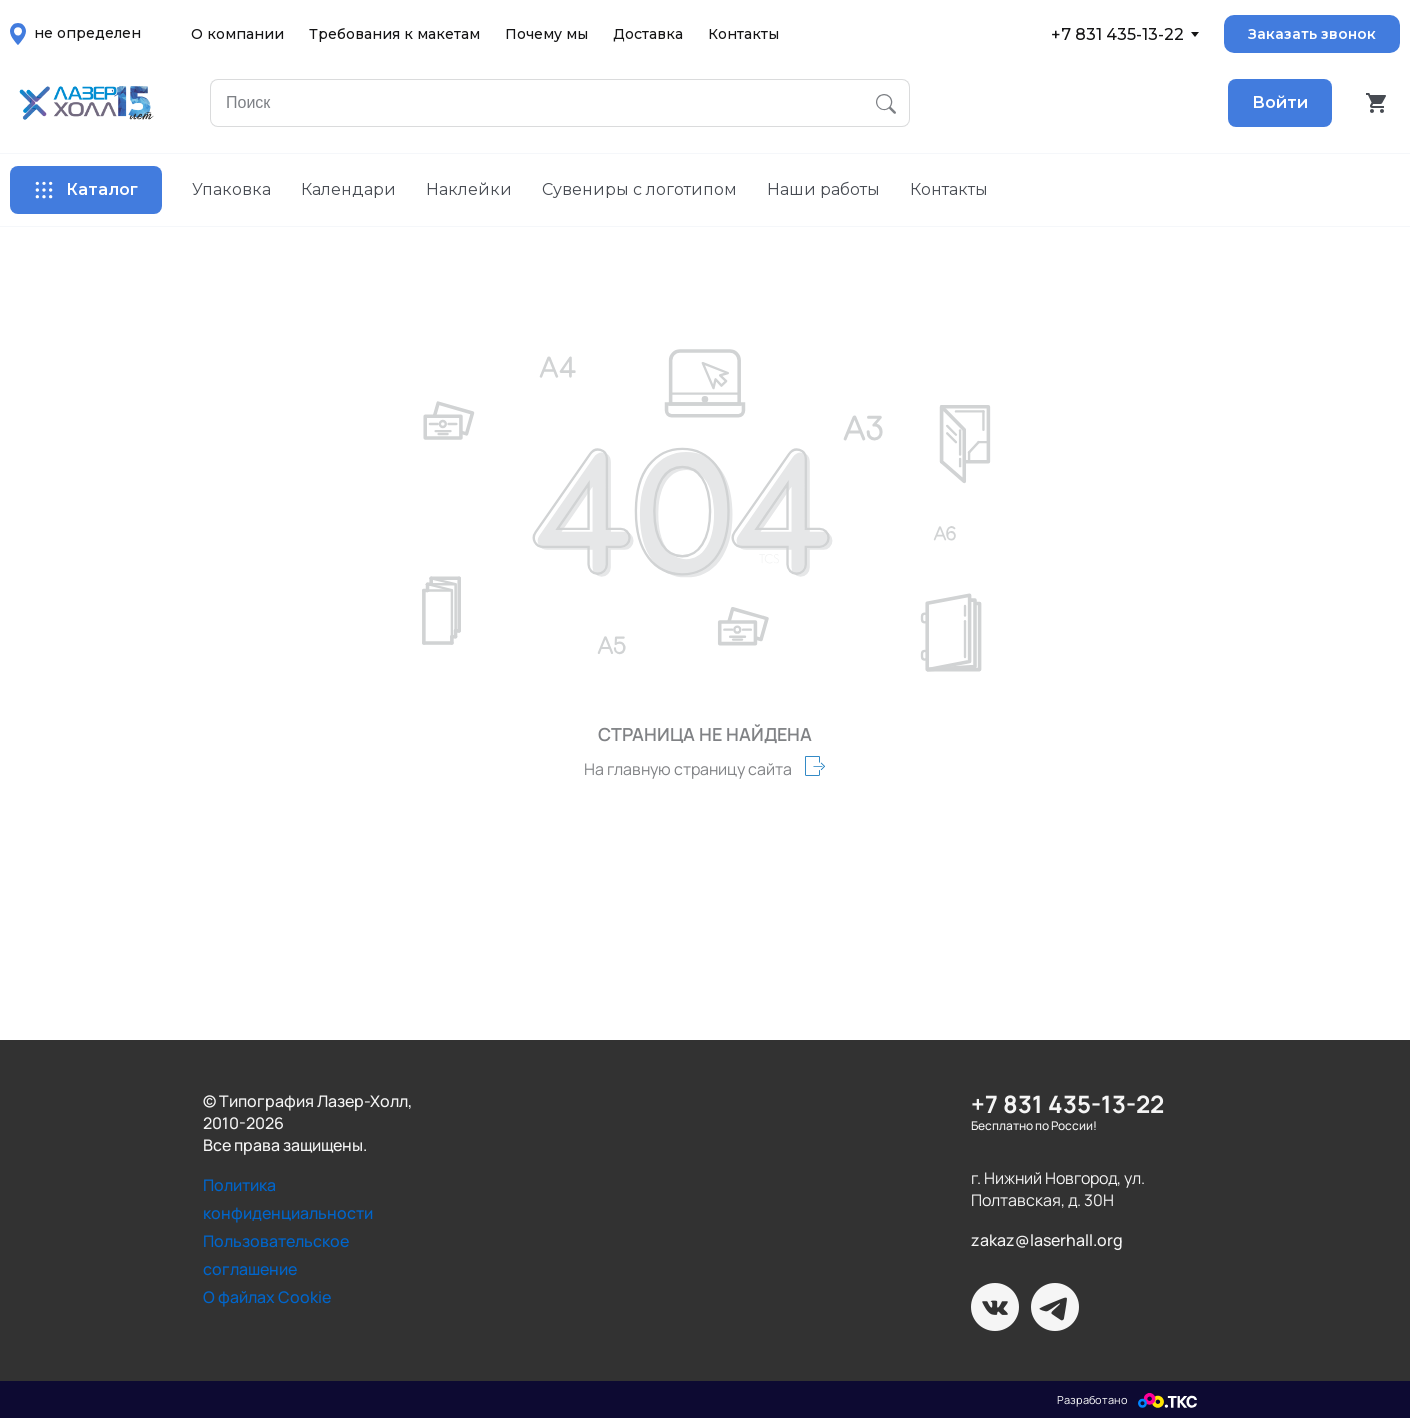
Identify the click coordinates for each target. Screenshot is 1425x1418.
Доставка (648, 34)
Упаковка (231, 189)
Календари (348, 189)
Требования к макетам (394, 34)
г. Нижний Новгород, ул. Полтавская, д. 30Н (1058, 1189)
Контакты (743, 34)
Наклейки (469, 189)
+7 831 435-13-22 (1117, 34)
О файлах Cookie (267, 1297)
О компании (237, 34)
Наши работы (823, 189)
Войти (1280, 102)
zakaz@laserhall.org (1047, 1240)
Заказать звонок (1312, 34)
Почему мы (546, 34)
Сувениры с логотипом (639, 189)
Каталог (86, 190)
